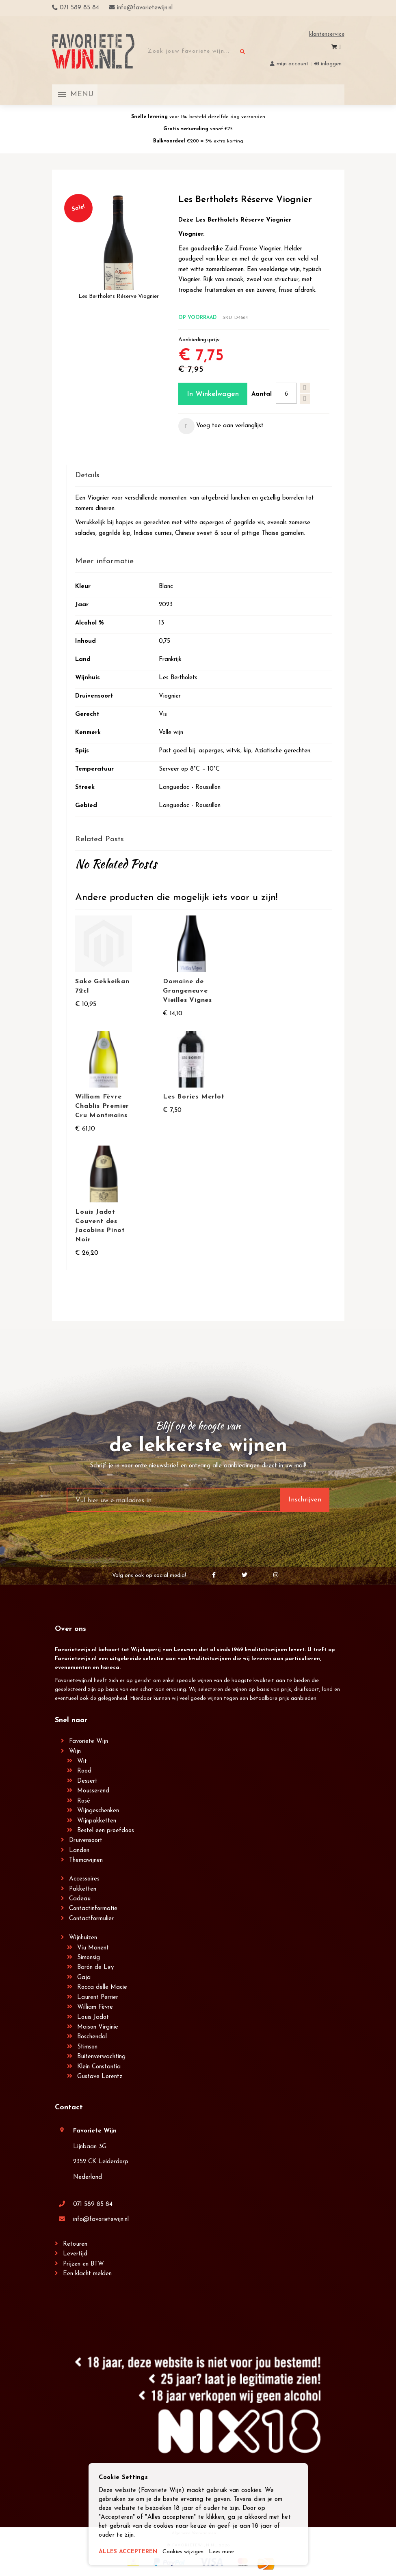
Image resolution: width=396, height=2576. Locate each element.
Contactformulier (91, 1919)
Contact (69, 2107)
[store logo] (93, 51)
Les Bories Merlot (194, 1097)
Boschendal (92, 2037)
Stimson (87, 2047)
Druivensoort (85, 1840)
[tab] (203, 476)
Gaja (84, 1978)
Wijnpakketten (96, 1821)
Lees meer (230, 2552)
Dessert (87, 1781)
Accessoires (84, 1879)
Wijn (75, 1752)
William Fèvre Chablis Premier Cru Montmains (102, 1106)
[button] (221, 426)
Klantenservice (326, 34)
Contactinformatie (93, 1909)
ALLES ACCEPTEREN (130, 2552)
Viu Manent (93, 1948)
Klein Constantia (99, 2067)
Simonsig (88, 1958)
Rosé (83, 1801)
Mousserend (93, 1791)
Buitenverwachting (101, 2057)
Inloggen (331, 64)
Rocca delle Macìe (102, 1987)
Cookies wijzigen (188, 2552)
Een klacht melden (87, 2274)
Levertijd (75, 2254)
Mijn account (293, 64)
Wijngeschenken (98, 1811)
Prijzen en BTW (83, 2264)
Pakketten (82, 1889)
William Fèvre (95, 2007)
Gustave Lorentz (99, 2077)
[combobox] (197, 51)
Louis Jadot (93, 2017)
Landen (79, 1851)
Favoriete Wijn (88, 1741)
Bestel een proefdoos (105, 1831)
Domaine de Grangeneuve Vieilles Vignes (187, 991)
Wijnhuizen (83, 1938)
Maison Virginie (97, 2027)
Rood (84, 1771)
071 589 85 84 (93, 2204)
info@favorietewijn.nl (101, 2219)
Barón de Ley (95, 1967)
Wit (82, 1761)
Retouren (75, 2244)
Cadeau (80, 1899)
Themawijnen (86, 1860)
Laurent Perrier (97, 1997)
